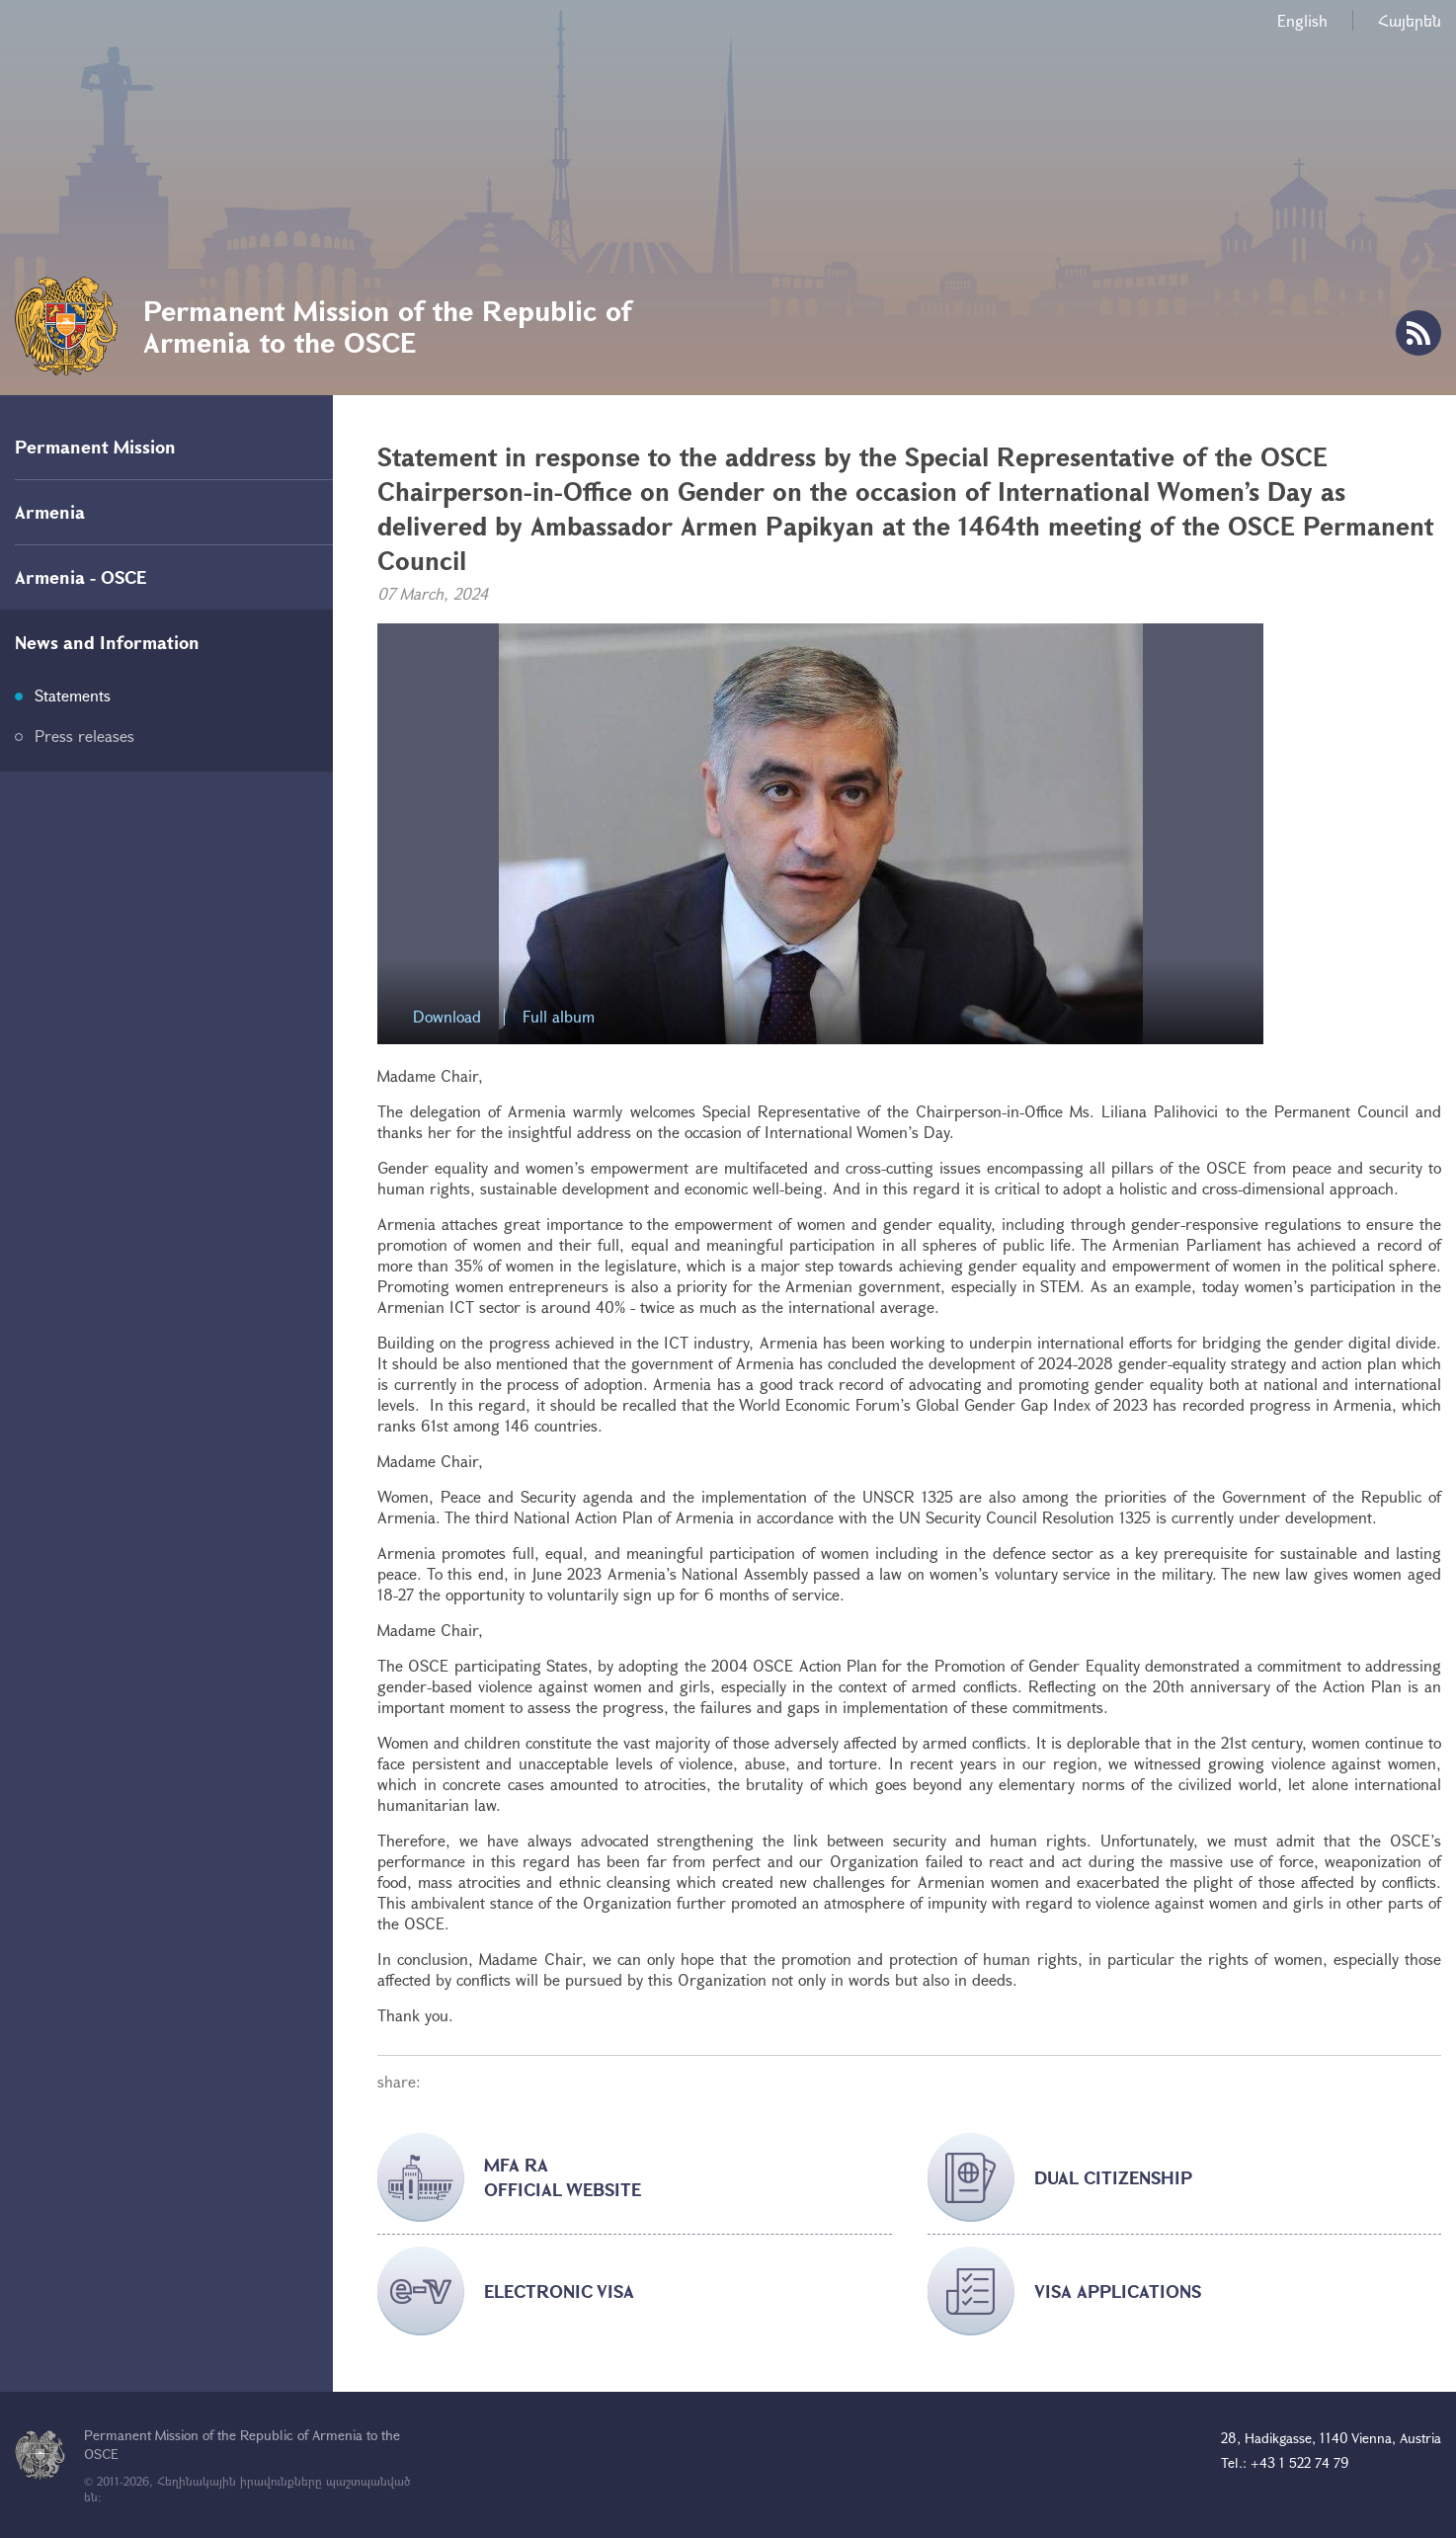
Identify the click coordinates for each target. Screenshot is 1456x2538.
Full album (559, 1017)
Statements (73, 695)
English (1302, 20)
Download (447, 1017)
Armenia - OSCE (80, 577)
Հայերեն (1409, 20)
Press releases (84, 735)
